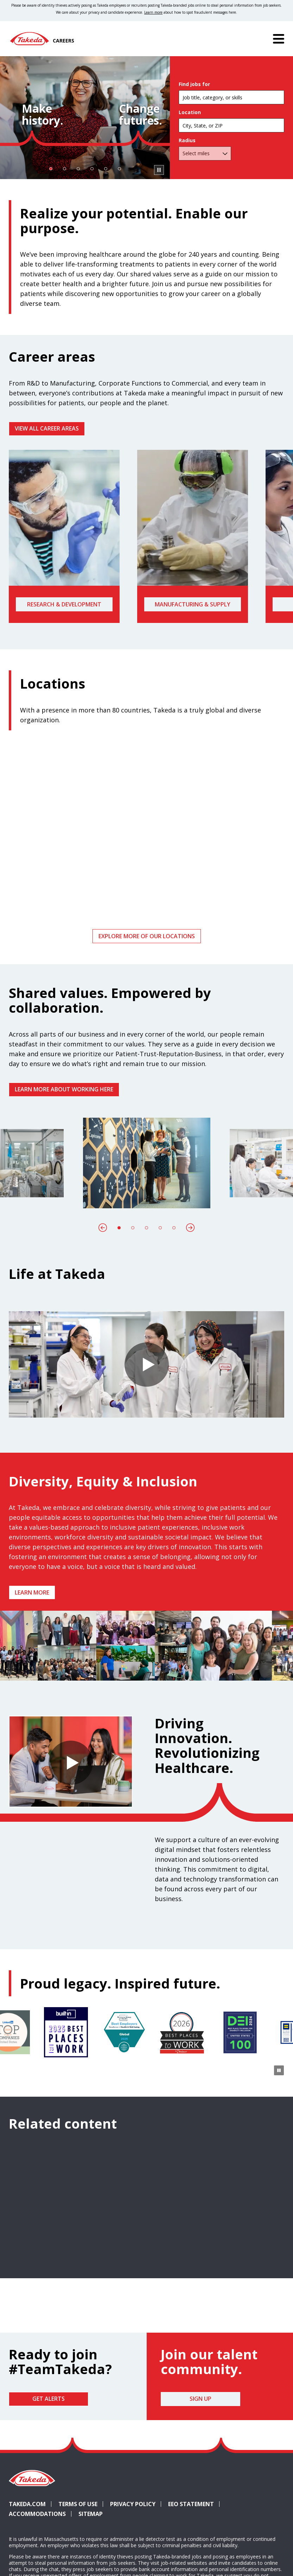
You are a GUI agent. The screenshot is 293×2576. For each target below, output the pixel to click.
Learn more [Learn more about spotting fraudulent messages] (153, 12)
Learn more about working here (64, 1089)
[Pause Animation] (279, 1670)
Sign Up (200, 2399)
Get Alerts (48, 2399)
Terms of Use (77, 2504)
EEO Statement (191, 2504)
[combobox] (231, 125)
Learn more (32, 1592)
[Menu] (278, 38)
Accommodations (37, 2514)
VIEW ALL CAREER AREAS (47, 428)
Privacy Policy (132, 2504)
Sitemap (90, 2514)
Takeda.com (27, 2504)
